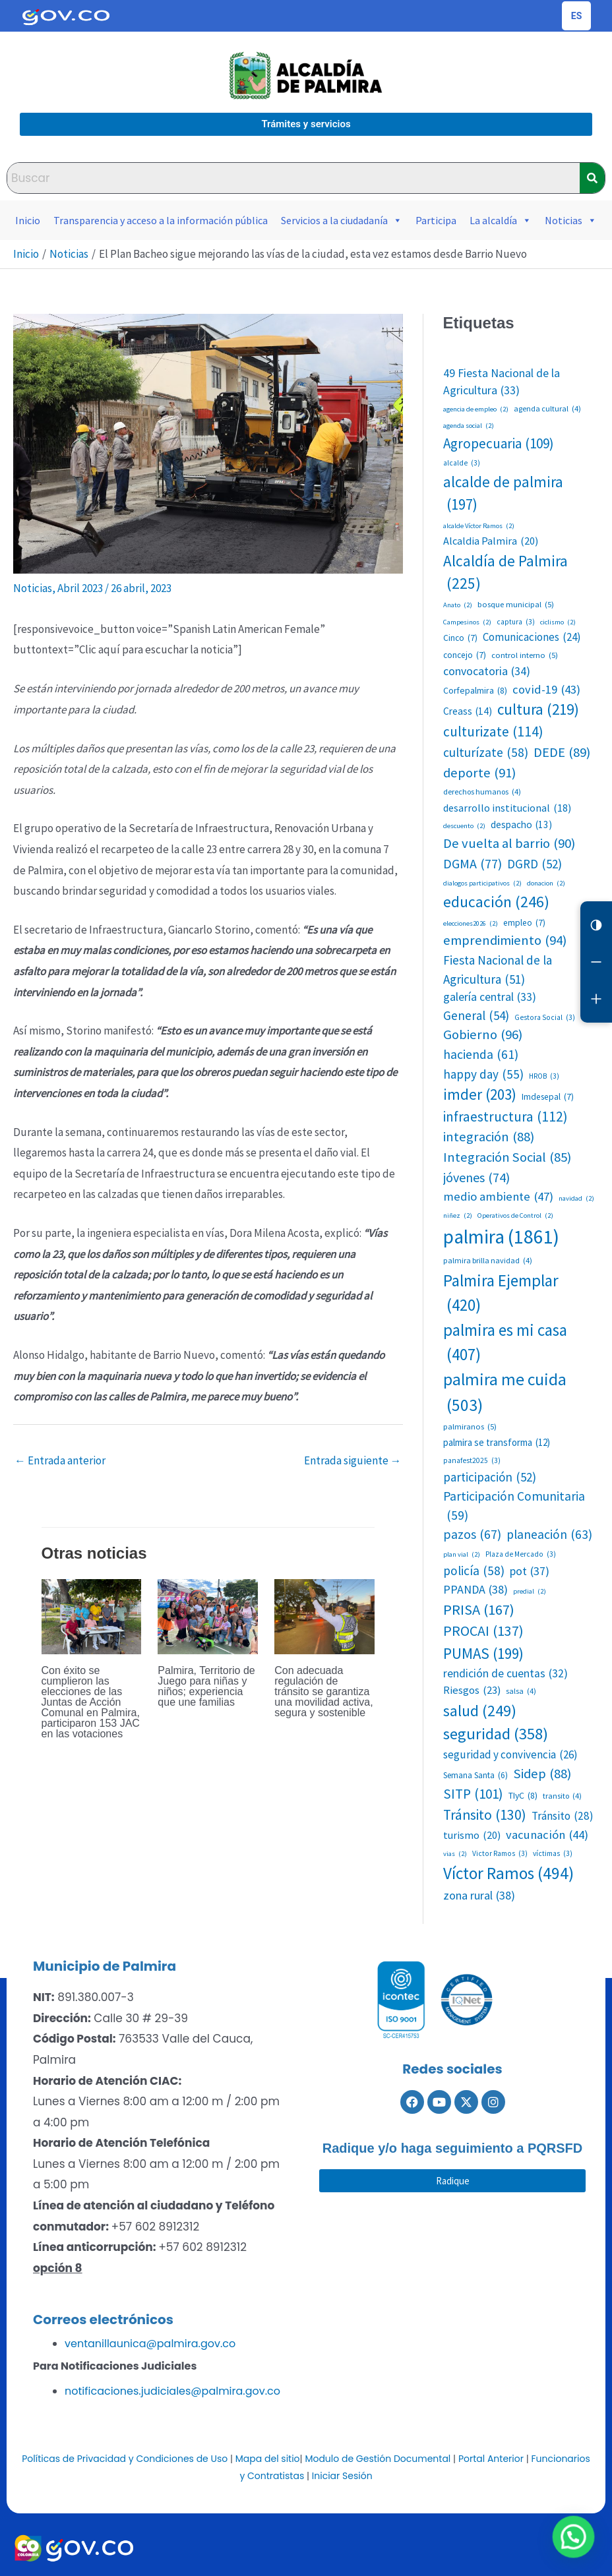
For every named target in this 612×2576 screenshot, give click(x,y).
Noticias (571, 220)
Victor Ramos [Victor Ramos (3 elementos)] (500, 1853)
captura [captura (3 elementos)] (516, 622)
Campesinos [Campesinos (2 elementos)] (467, 622)
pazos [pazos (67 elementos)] (472, 1535)
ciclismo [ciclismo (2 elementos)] (558, 622)
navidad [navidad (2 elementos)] (576, 1198)
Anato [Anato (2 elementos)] (457, 605)
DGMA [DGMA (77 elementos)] (472, 864)
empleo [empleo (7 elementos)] (524, 923)
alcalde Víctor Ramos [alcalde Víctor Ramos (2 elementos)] (478, 526)
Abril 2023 (80, 588)
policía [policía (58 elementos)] (474, 1570)
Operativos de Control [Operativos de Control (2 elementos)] (515, 1216)
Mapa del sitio (267, 2458)
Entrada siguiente (353, 1460)
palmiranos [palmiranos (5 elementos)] (470, 1426)
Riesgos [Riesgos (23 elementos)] (472, 1690)
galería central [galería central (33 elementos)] (489, 997)
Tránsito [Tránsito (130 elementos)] (484, 1815)
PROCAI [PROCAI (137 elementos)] (483, 1631)
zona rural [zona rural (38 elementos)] (479, 1895)
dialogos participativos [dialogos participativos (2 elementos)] (482, 883)
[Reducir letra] (596, 962)
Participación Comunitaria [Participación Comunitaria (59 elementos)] (514, 1506)
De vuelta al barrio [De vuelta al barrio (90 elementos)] (509, 843)
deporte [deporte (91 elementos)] (479, 773)
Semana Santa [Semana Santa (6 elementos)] (475, 1775)
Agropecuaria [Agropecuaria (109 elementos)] (498, 443)
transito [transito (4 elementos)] (562, 1796)
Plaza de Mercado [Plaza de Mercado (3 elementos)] (520, 1554)
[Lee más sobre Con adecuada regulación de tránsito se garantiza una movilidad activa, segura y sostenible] (324, 1615)
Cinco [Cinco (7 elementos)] (460, 638)
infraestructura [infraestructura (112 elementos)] (505, 1116)
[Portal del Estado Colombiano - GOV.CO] (66, 16)
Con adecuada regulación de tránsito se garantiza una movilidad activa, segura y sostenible (323, 1691)
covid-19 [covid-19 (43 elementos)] (546, 689)
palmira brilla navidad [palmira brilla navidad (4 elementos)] (487, 1261)
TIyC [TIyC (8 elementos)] (522, 1796)
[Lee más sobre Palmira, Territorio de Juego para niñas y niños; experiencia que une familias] (208, 1615)
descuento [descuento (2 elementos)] (464, 826)
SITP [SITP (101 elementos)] (473, 1793)
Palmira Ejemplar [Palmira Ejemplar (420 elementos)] (501, 1294)
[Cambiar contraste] (596, 925)
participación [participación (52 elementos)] (489, 1477)
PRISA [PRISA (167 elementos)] (478, 1610)
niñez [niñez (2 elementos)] (457, 1216)
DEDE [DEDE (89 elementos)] (562, 752)
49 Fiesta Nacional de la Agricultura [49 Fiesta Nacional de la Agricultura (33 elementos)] (501, 383)
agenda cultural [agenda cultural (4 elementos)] (547, 409)
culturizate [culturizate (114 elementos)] (493, 731)
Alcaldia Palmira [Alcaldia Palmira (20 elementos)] (490, 541)
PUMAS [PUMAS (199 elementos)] (483, 1653)
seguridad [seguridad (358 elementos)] (495, 1734)
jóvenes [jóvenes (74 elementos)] (476, 1177)
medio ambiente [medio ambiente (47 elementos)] (498, 1196)
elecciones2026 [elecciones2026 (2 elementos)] (470, 923)
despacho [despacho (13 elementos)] (521, 825)
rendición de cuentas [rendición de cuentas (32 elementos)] (505, 1673)
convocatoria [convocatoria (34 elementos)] (486, 671)
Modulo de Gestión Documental (377, 2458)
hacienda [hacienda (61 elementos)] (480, 1054)
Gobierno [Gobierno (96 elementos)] (482, 1035)
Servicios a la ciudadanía (341, 220)
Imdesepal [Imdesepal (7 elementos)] (548, 1097)
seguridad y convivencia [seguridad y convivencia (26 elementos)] (510, 1755)
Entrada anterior (60, 1460)
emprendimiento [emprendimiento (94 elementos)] (504, 940)
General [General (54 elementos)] (476, 1015)
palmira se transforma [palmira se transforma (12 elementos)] (496, 1442)
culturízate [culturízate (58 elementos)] (485, 752)
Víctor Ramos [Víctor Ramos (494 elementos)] (508, 1873)
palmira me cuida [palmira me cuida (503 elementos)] (504, 1393)
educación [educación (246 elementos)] (496, 901)
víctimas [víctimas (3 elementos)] (552, 1853)
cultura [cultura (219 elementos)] (538, 709)
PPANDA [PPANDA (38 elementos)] (475, 1589)
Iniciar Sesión (342, 2475)
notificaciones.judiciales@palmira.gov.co (172, 2391)
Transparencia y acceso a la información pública (160, 220)
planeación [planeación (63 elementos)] (549, 1534)
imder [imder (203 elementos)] (479, 1094)
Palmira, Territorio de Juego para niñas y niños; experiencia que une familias (206, 1686)
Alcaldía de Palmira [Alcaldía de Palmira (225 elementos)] (505, 573)
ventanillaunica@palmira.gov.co (150, 2343)
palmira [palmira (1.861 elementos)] (501, 1236)
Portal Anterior (491, 2458)
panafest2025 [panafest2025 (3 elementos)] (472, 1460)
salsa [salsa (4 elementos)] (521, 1691)
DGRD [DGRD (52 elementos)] (534, 863)
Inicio (27, 220)
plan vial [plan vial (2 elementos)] (461, 1554)
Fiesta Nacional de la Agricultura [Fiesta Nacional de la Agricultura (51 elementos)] (497, 970)
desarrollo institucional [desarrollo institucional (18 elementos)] (507, 808)
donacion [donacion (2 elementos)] (546, 883)
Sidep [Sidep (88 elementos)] (542, 1774)
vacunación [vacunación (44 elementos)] (547, 1835)
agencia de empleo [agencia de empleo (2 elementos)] (475, 409)
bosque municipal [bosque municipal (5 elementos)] (515, 604)
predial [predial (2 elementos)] (529, 1591)
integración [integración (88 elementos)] (488, 1137)
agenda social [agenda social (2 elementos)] (468, 426)
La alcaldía (501, 220)
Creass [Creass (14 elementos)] (467, 711)
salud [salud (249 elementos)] (479, 1710)
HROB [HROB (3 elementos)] (544, 1076)
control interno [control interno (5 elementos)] (524, 655)
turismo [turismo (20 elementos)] (472, 1835)
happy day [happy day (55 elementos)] (483, 1074)
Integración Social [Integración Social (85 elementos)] (507, 1157)
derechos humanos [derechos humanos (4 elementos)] (482, 792)
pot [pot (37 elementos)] (529, 1571)
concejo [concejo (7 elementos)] (464, 655)
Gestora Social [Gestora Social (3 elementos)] (544, 1017)
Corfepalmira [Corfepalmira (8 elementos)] (475, 691)
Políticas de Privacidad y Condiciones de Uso (125, 2458)
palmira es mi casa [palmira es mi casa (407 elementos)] (505, 1343)
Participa (435, 220)
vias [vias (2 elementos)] (455, 1854)
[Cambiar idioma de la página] (576, 15)
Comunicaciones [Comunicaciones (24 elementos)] (532, 637)
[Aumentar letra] (596, 999)
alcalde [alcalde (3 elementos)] (461, 463)
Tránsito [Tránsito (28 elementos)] (563, 1816)
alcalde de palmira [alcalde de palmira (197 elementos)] (503, 494)
